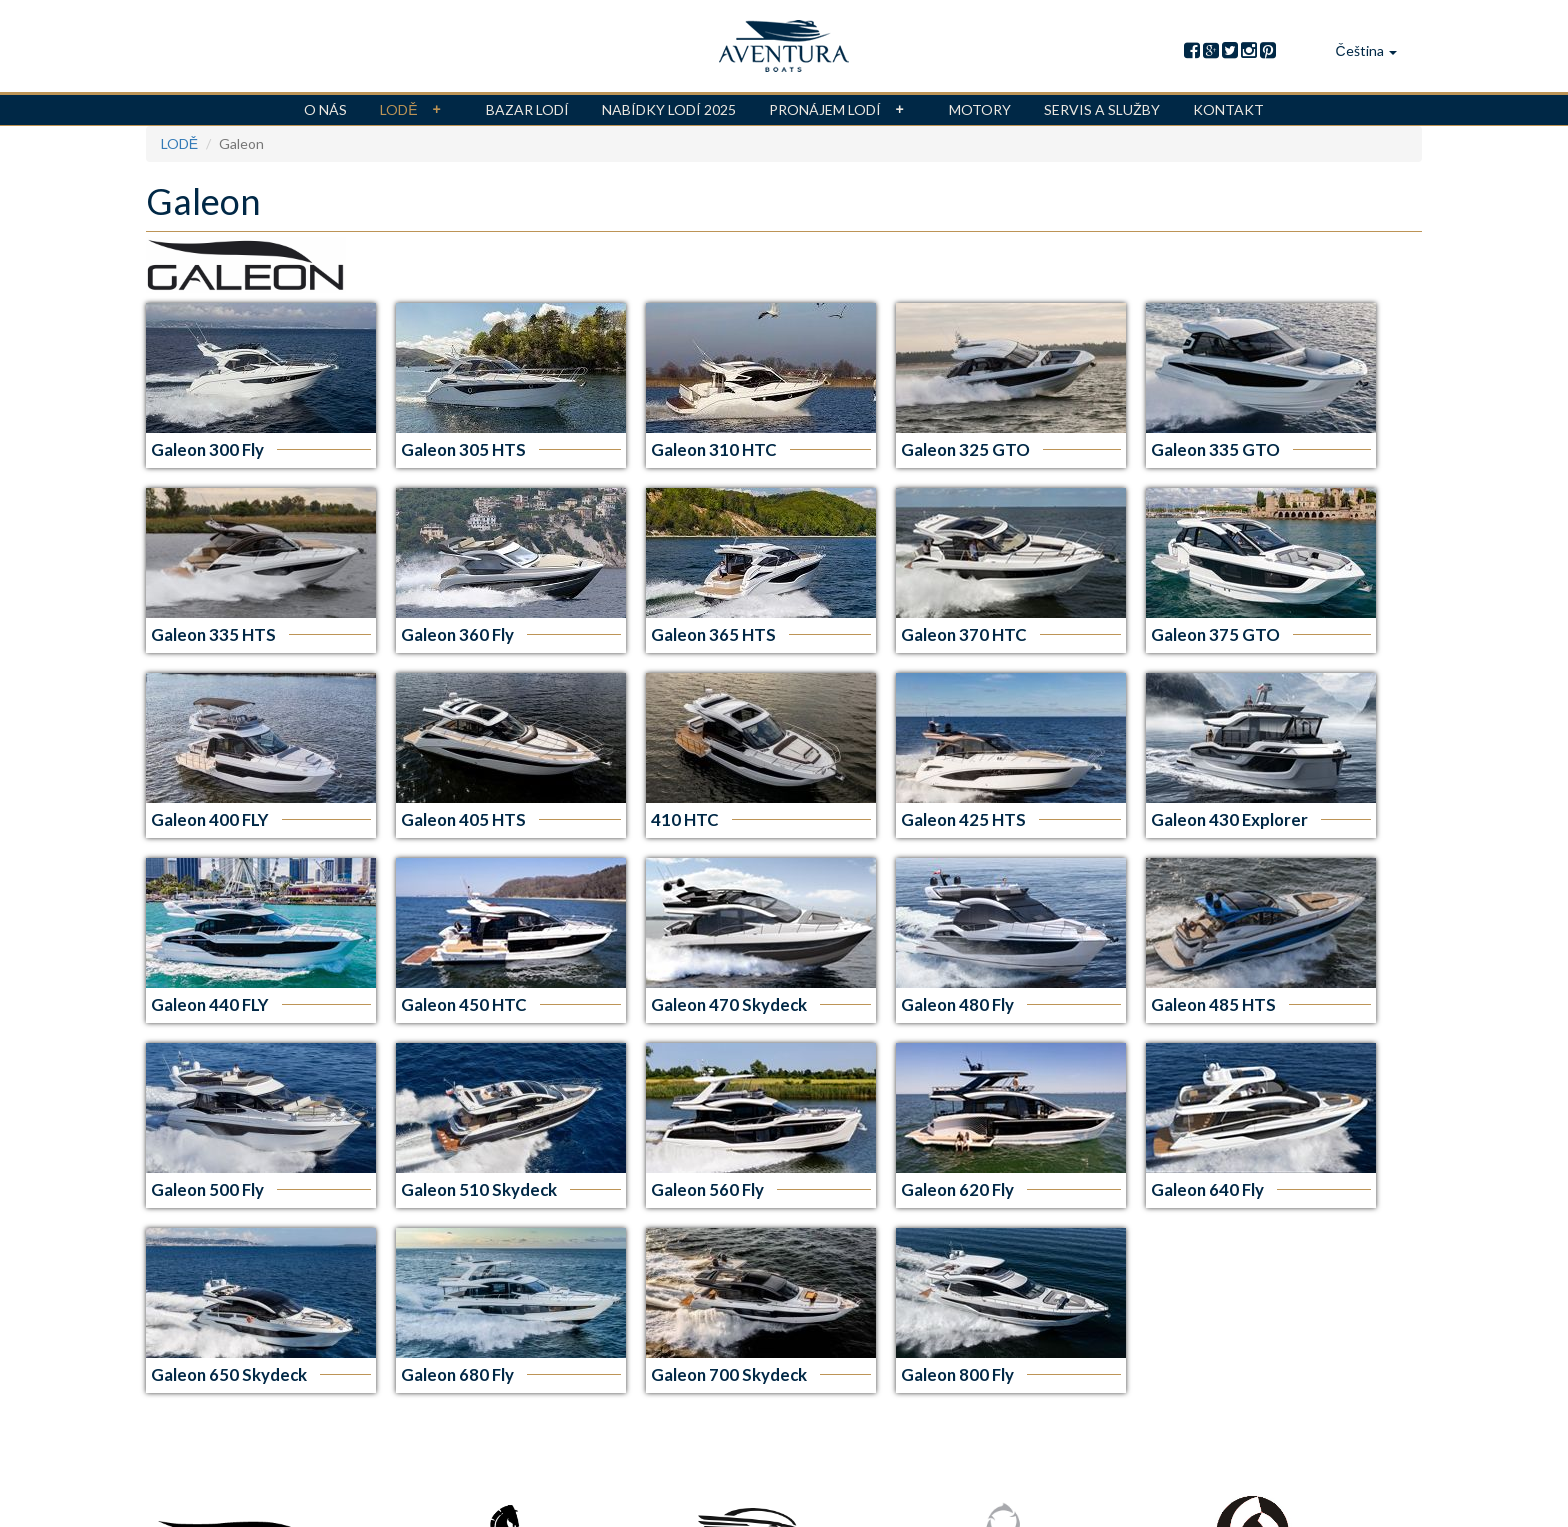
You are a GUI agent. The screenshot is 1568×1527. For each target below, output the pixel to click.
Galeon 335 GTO (1215, 449)
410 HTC (685, 819)
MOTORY (980, 109)
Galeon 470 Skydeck (729, 1004)
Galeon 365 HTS (713, 634)
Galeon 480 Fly (957, 1004)
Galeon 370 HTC (964, 634)
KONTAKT (1228, 109)
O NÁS (325, 109)
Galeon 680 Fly (457, 1374)
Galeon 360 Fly (457, 634)
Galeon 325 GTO (965, 449)
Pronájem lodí (842, 110)
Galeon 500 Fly (207, 1189)
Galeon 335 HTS (213, 634)
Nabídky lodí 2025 (669, 109)
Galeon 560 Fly (707, 1189)
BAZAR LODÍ (527, 109)
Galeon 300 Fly (207, 449)
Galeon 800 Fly (957, 1374)
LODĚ (416, 110)
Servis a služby (1102, 109)
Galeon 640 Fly (1207, 1189)
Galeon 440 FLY (210, 1004)
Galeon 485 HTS (1213, 1004)
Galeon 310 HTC (714, 449)
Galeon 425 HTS (963, 819)
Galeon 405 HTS (463, 819)
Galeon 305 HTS (463, 449)
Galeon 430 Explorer (1229, 819)
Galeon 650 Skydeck (229, 1374)
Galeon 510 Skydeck (479, 1189)
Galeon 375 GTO (1215, 634)
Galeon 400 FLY (210, 819)
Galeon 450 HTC (464, 1004)
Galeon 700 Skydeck (729, 1374)
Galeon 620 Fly (957, 1189)
